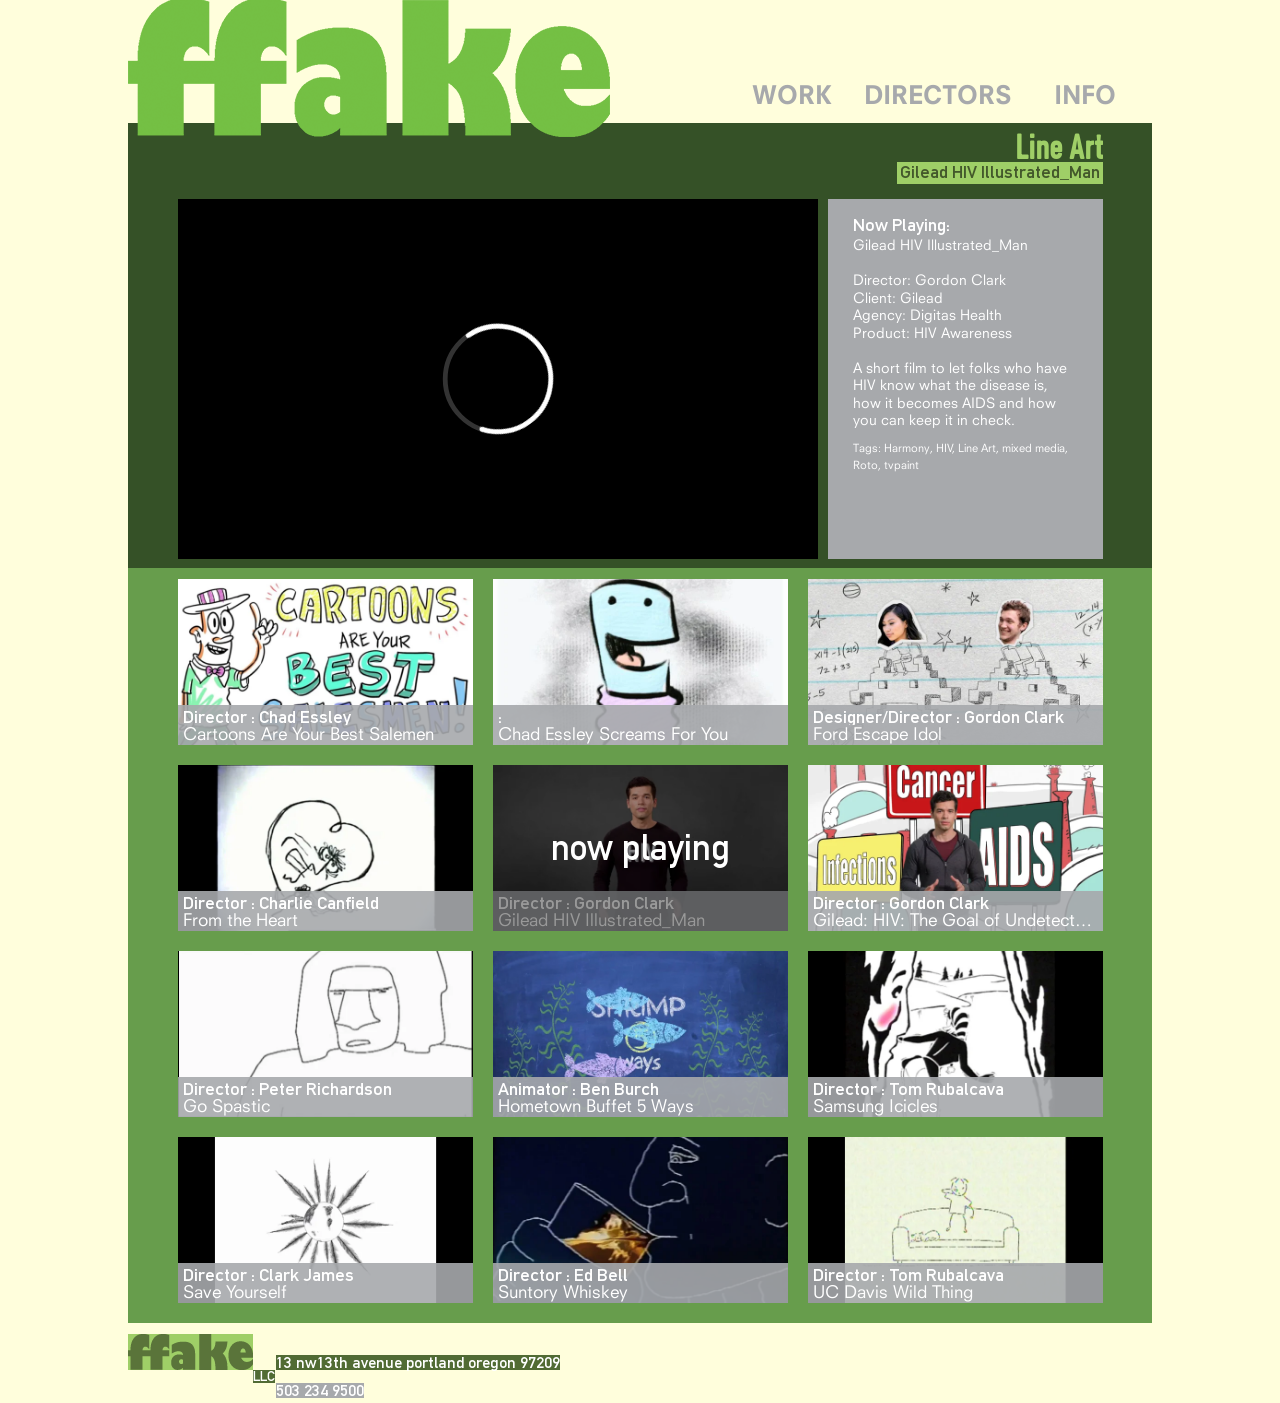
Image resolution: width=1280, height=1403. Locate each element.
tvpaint (901, 464)
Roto (865, 464)
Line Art (977, 447)
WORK (792, 94)
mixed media (1033, 447)
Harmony (907, 447)
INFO (1085, 94)
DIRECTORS (938, 94)
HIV (944, 447)
